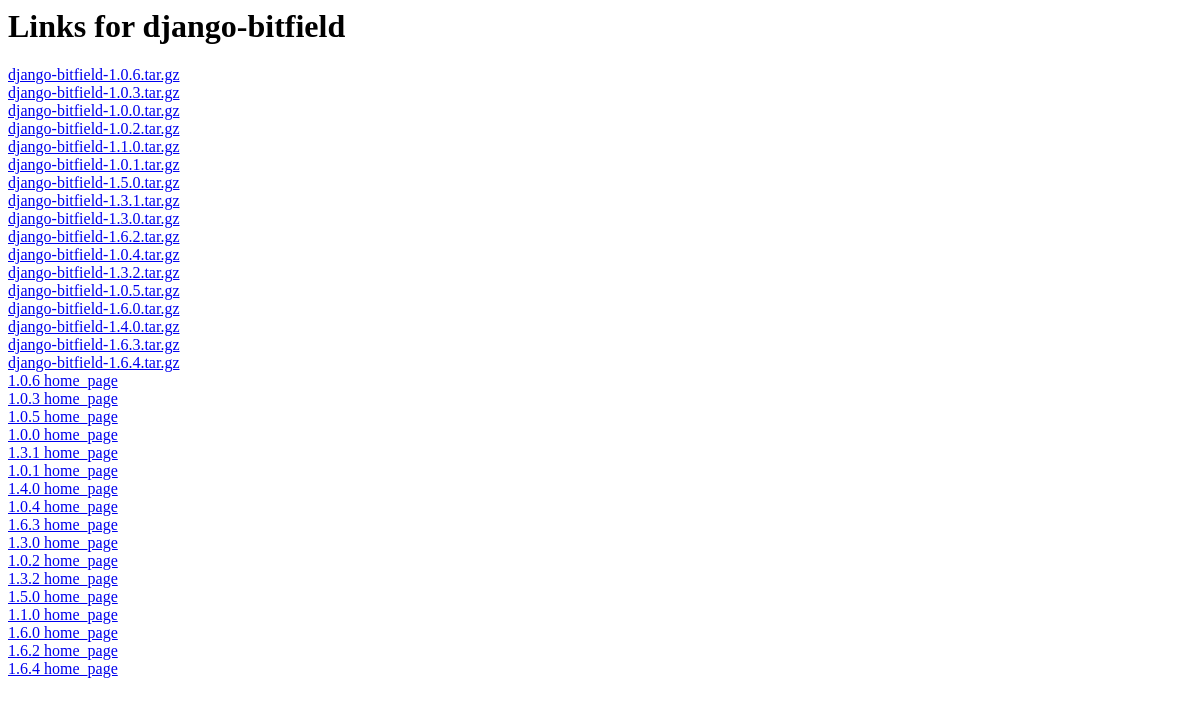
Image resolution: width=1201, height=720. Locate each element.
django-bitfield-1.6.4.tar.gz (94, 362)
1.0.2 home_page (63, 560)
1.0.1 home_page (63, 470)
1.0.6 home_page (63, 380)
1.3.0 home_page (63, 542)
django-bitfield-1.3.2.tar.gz (94, 272)
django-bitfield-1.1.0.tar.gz (94, 146)
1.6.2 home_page (63, 650)
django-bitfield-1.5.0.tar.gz (94, 182)
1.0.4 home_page (63, 506)
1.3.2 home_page (63, 578)
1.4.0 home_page (63, 488)
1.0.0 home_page (63, 434)
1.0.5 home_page (63, 416)
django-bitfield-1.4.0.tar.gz (94, 326)
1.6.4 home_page (63, 668)
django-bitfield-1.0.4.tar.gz (94, 254)
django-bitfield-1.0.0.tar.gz (94, 110)
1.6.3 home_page (63, 524)
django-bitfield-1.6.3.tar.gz (94, 344)
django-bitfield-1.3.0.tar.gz (94, 218)
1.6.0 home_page (63, 632)
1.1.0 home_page (63, 614)
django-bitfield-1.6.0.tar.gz (94, 308)
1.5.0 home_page (63, 596)
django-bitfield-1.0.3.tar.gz (94, 92)
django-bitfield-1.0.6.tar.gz (94, 74)
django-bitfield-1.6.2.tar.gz (94, 236)
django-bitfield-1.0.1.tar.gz (94, 164)
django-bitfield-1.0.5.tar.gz (94, 290)
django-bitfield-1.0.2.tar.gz (94, 128)
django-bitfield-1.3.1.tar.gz (94, 200)
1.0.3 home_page (63, 398)
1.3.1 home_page (63, 452)
